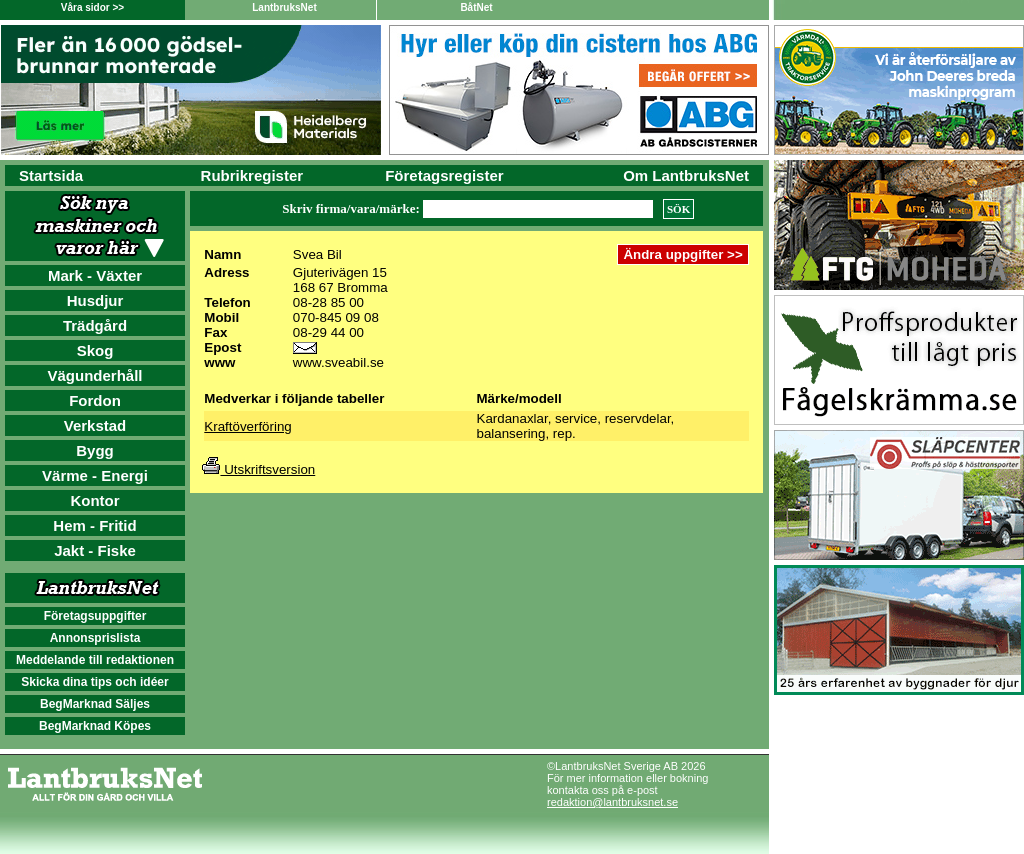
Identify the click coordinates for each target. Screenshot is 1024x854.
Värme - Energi (95, 475)
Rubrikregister (252, 175)
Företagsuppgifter (95, 616)
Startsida (51, 175)
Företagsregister (444, 175)
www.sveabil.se (338, 362)
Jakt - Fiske (95, 550)
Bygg (95, 450)
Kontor (94, 500)
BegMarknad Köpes (95, 726)
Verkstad (95, 425)
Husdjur (95, 300)
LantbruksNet (284, 7)
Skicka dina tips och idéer (94, 682)
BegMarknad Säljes (95, 704)
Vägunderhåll (94, 375)
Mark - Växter (95, 275)
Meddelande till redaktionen (95, 660)
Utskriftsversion (258, 469)
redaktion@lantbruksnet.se (612, 802)
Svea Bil (317, 254)
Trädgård (95, 325)
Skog (95, 350)
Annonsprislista (95, 638)
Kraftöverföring (247, 426)
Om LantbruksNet (686, 175)
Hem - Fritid (94, 525)
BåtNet (476, 7)
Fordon (95, 400)
